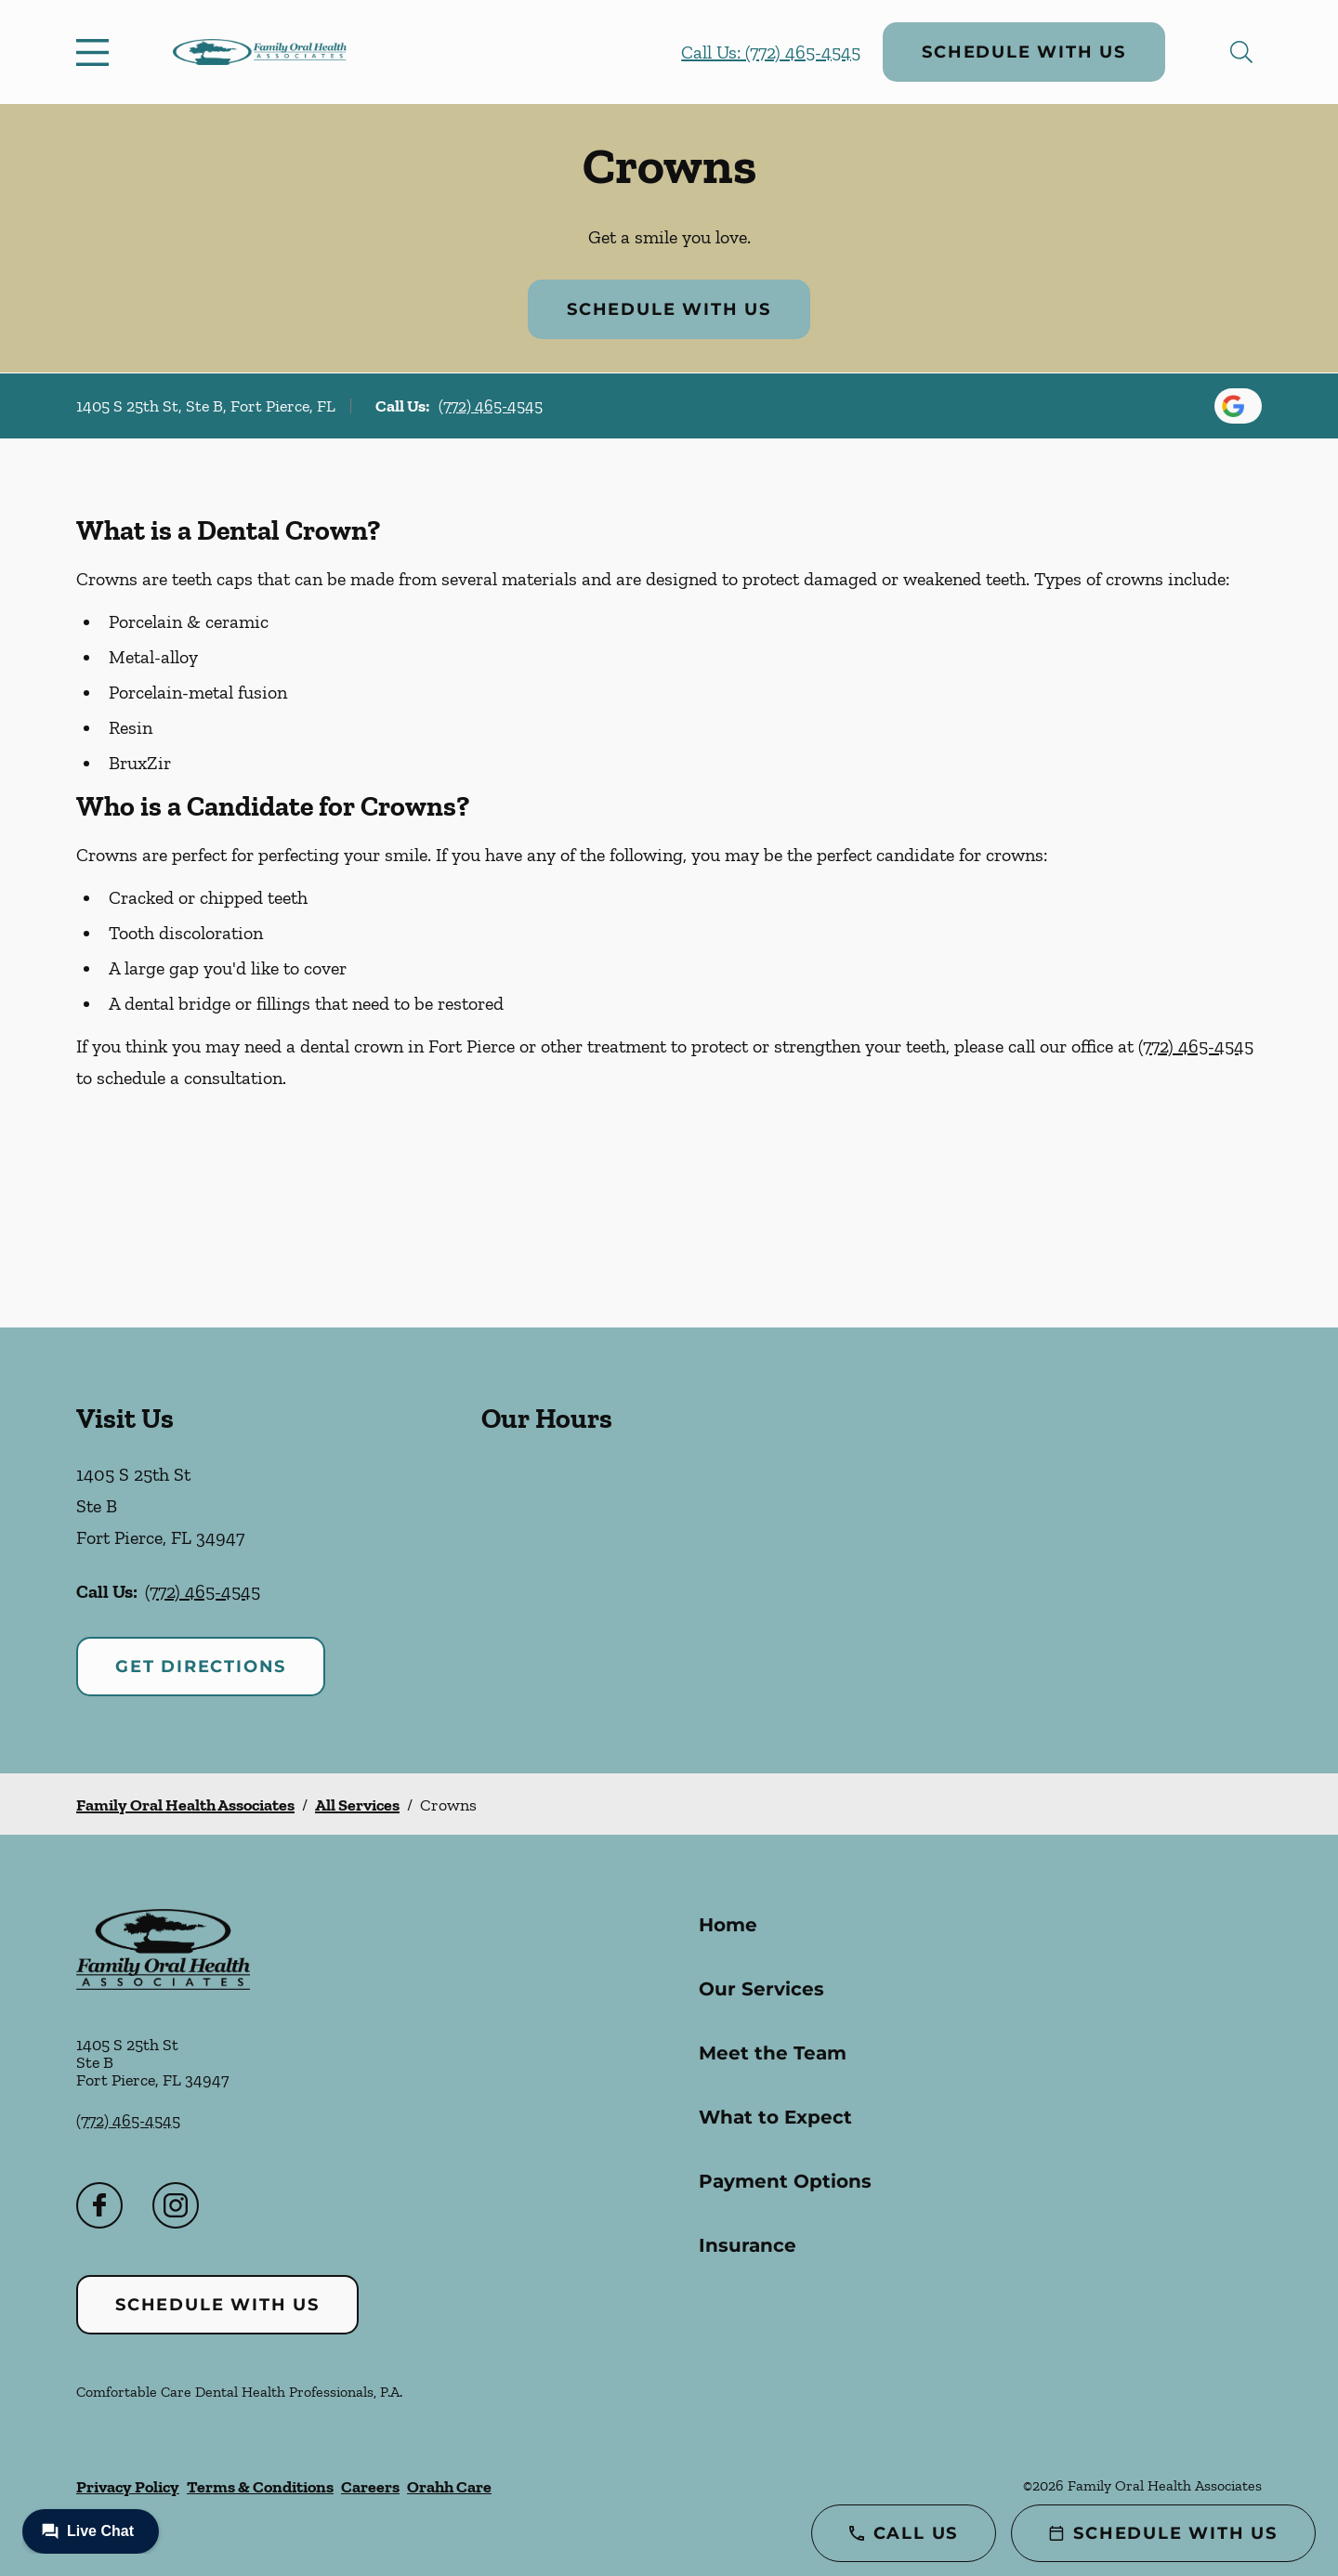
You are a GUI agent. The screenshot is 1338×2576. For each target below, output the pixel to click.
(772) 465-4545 (491, 406)
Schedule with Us (1024, 52)
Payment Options (785, 2181)
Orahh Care (449, 2487)
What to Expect (775, 2117)
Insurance (747, 2245)
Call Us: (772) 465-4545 (770, 52)
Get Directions (200, 1666)
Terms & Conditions (260, 2487)
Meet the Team (772, 2053)
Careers (370, 2487)
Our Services (761, 1989)
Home (728, 1925)
